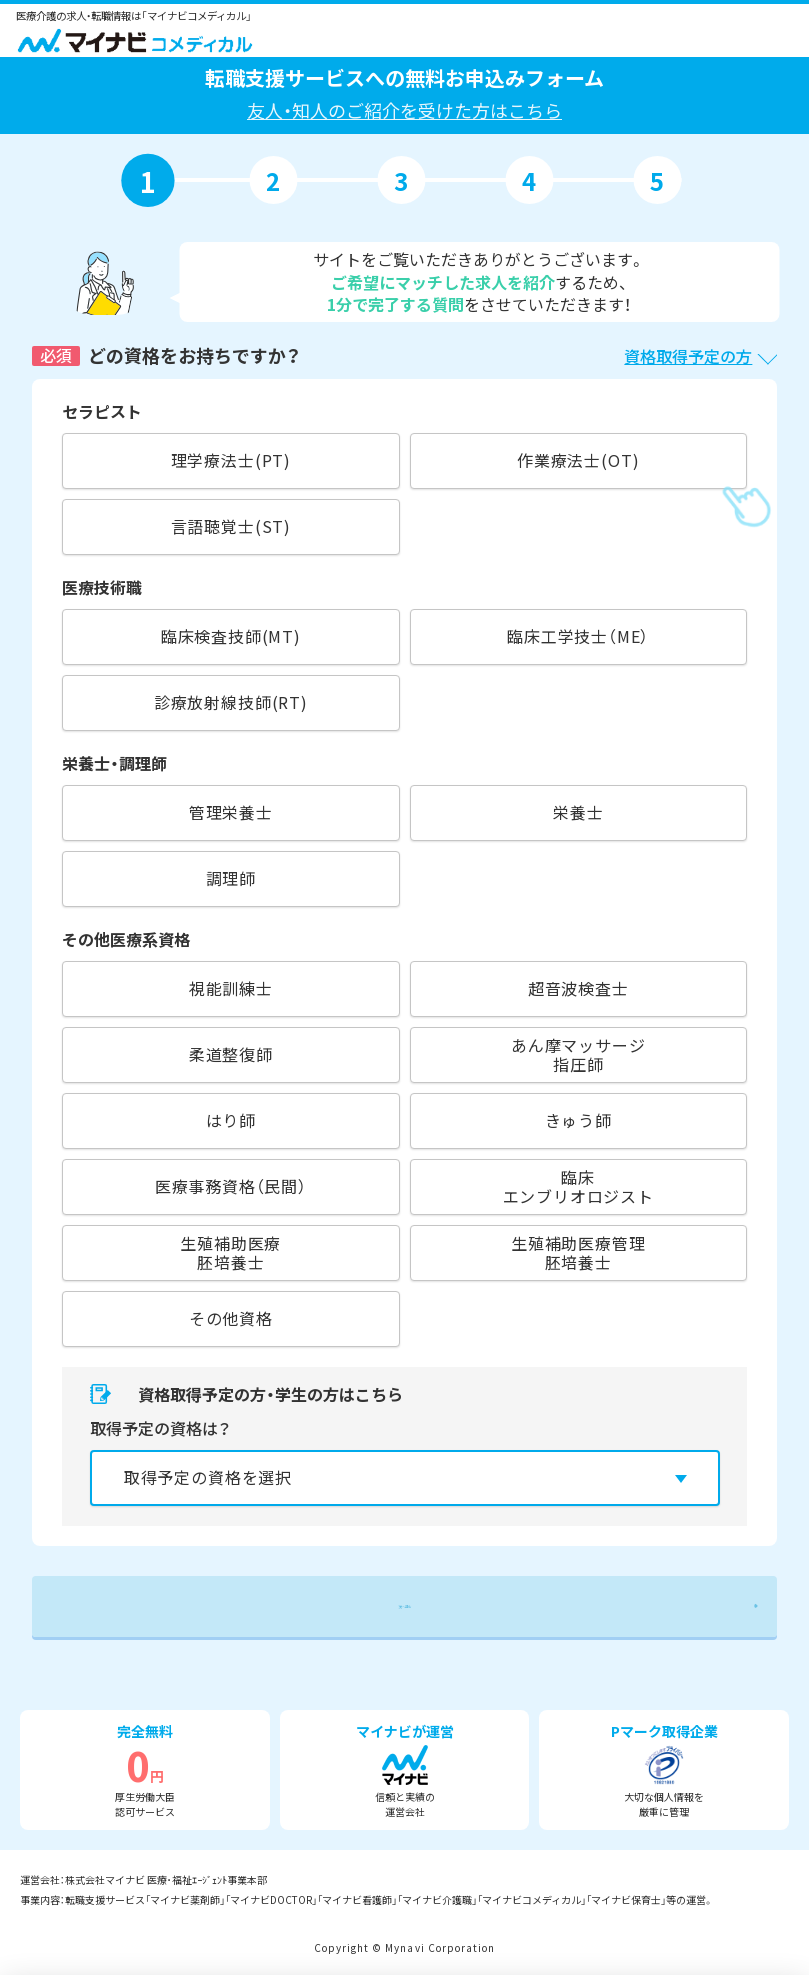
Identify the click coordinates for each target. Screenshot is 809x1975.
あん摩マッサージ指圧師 (578, 1054)
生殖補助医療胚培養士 (230, 1252)
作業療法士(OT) (578, 460)
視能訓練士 (231, 988)
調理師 (231, 878)
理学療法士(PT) (231, 460)
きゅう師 (578, 1120)
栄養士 (578, 812)
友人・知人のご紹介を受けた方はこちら (404, 110)
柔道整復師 (231, 1054)
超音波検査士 (578, 988)
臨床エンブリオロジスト (578, 1186)
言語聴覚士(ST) (231, 526)
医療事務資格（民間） (231, 1186)
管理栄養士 (231, 812)
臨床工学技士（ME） (578, 636)
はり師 (231, 1120)
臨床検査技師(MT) (231, 636)
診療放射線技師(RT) (231, 702)
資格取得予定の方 (688, 356)
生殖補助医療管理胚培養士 (578, 1252)
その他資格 (231, 1318)
